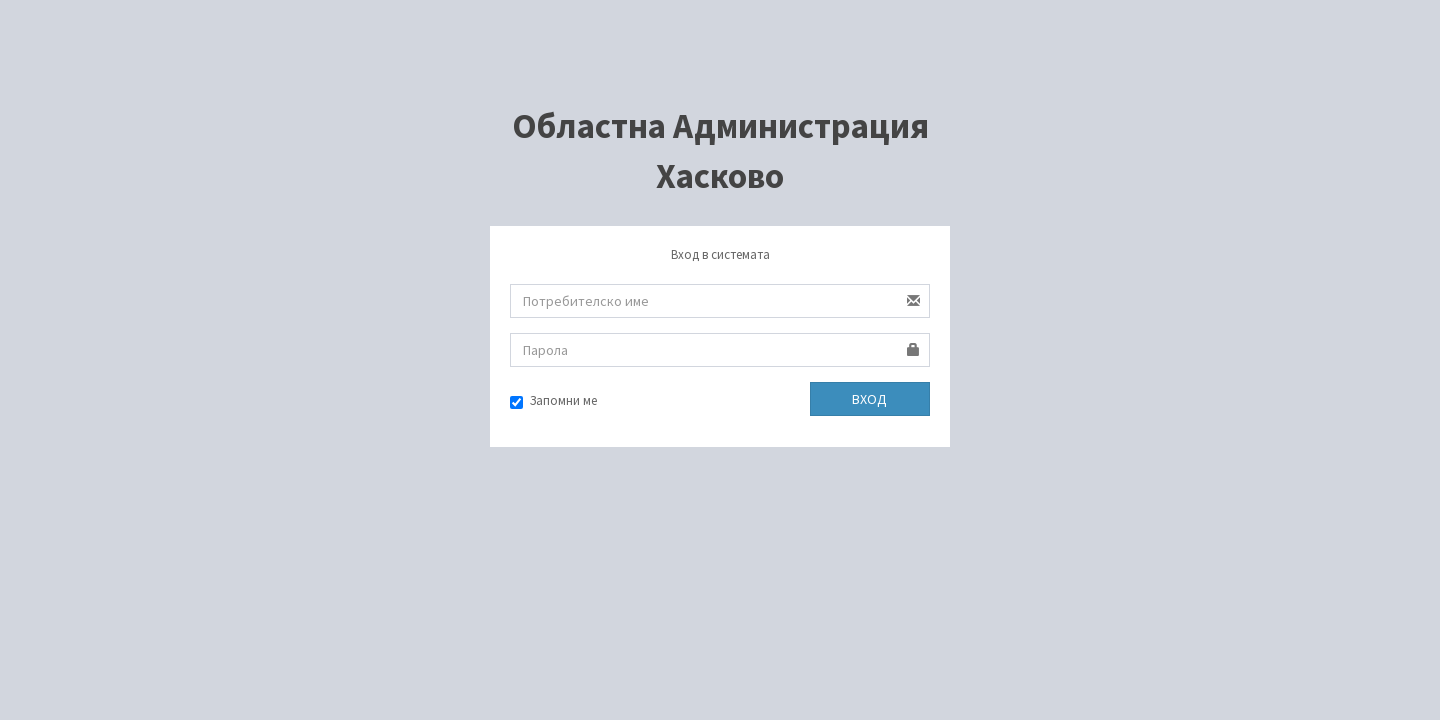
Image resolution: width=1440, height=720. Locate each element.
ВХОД (869, 399)
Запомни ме (553, 400)
